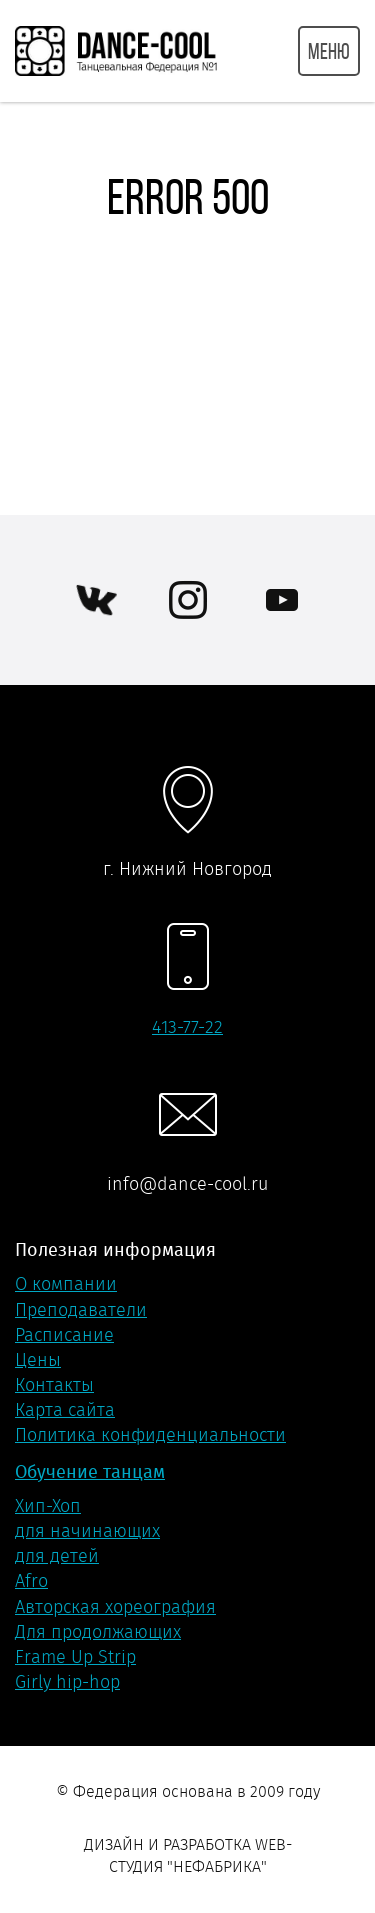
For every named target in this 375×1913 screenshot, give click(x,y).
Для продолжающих (98, 1632)
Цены (38, 1360)
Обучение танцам (90, 1471)
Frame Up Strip (75, 1657)
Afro (31, 1581)
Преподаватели (81, 1310)
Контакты (54, 1385)
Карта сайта (65, 1410)
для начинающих (87, 1531)
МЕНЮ (329, 51)
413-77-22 (187, 1027)
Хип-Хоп (48, 1506)
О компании (66, 1284)
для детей (57, 1556)
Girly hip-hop (67, 1682)
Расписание (64, 1335)
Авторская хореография (115, 1607)
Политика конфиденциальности (150, 1435)
